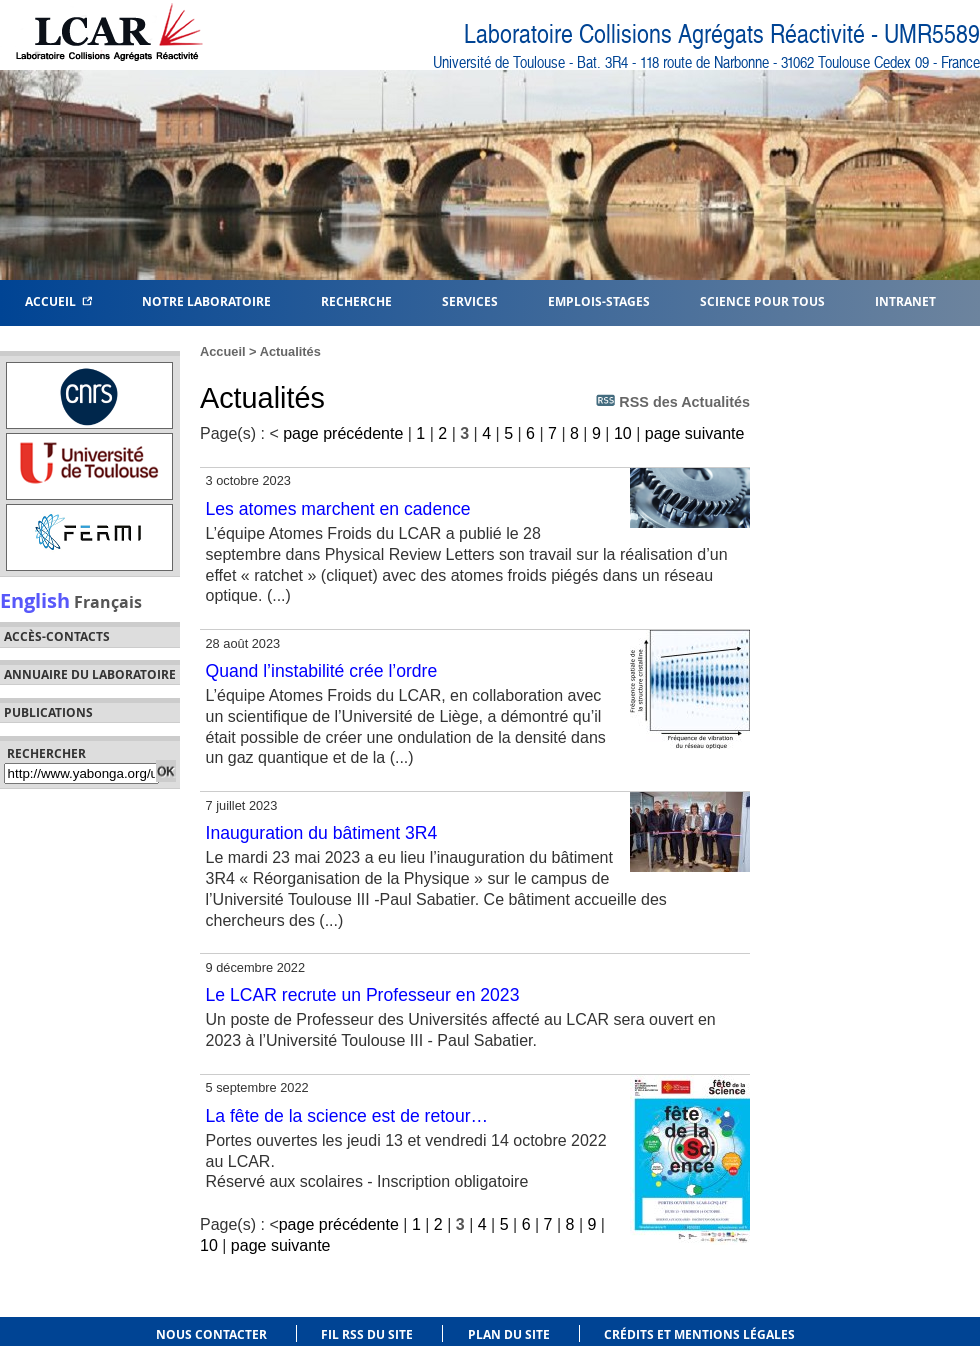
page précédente (343, 433)
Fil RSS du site (367, 1334)
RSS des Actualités (672, 401)
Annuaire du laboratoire (90, 675)
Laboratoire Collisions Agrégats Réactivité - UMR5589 (722, 34)
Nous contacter (211, 1334)
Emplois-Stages (599, 300)
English (35, 600)
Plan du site (509, 1334)
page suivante (695, 433)
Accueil (58, 300)
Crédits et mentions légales (699, 1334)
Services (470, 300)
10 (623, 433)
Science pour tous (762, 300)
